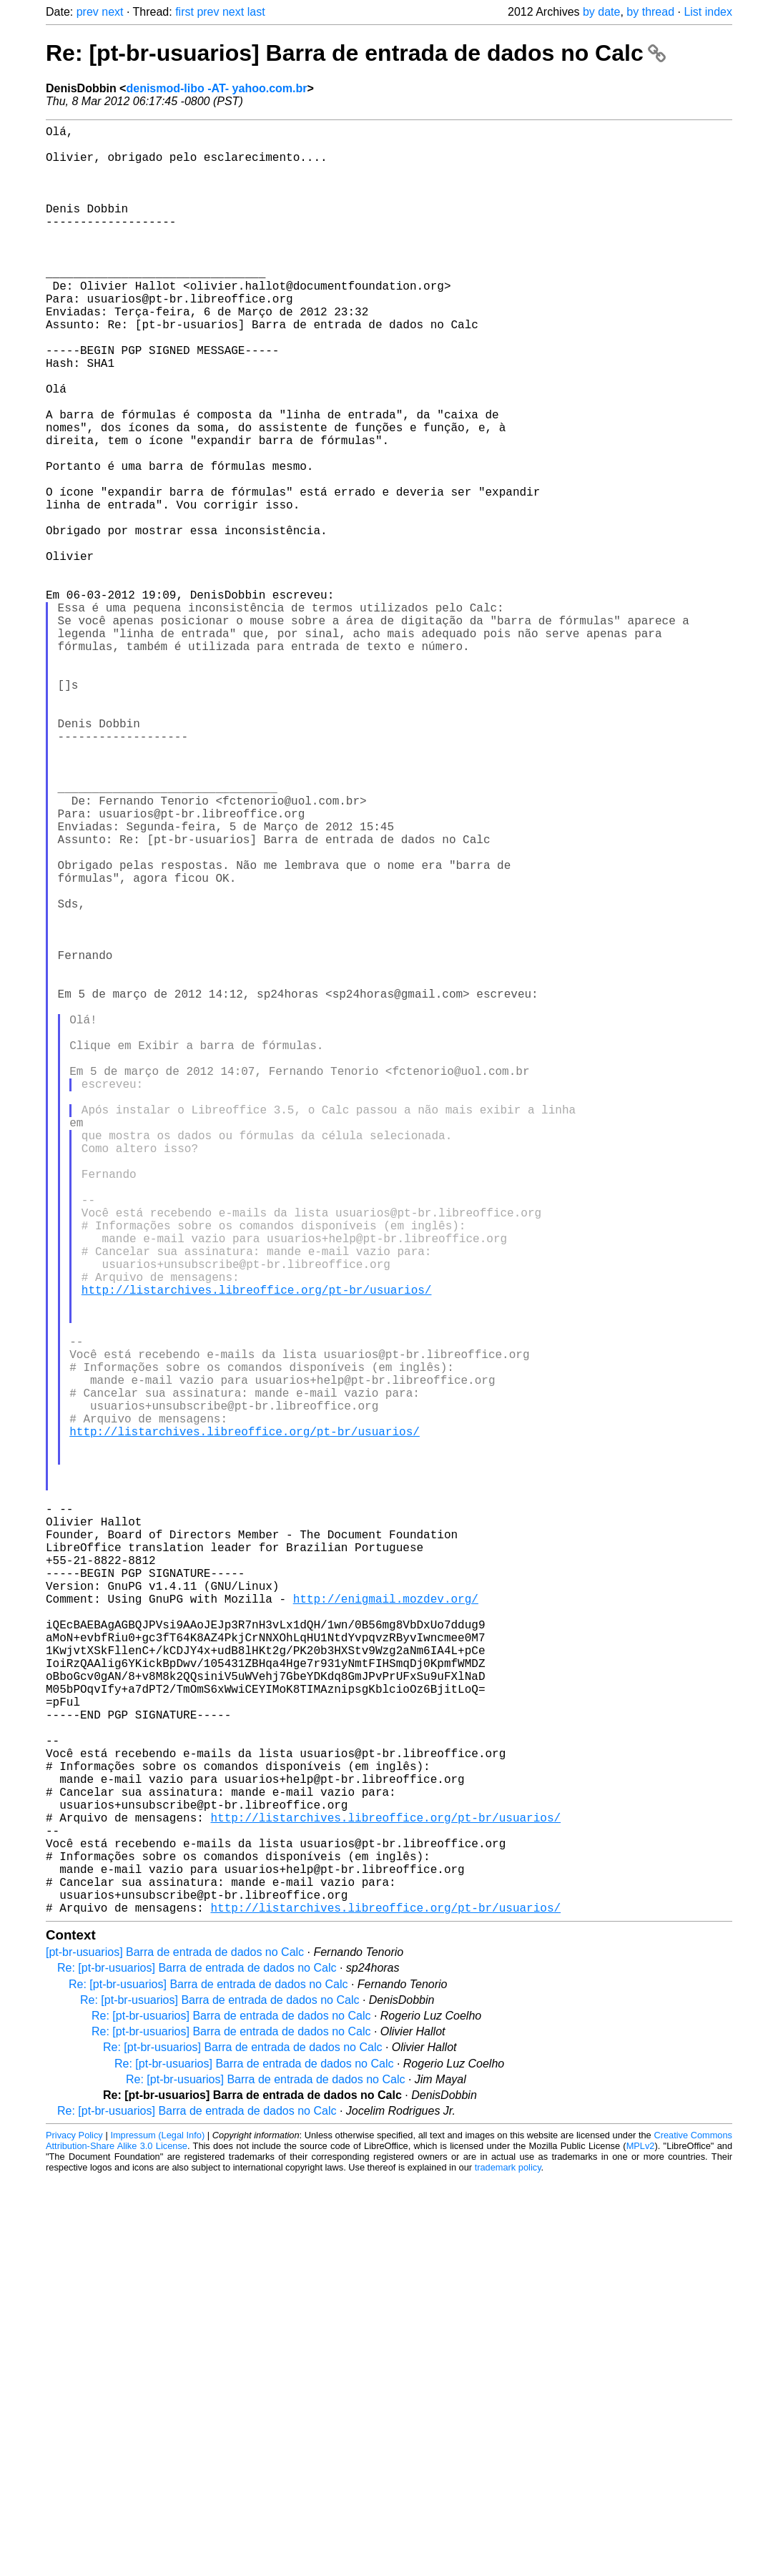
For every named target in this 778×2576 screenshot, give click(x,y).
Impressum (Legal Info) (157, 2532)
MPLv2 (640, 2543)
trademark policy (508, 2565)
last (256, 12)
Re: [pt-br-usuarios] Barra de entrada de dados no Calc (356, 53)
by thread (650, 12)
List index (708, 12)
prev (88, 12)
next (112, 12)
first (184, 12)
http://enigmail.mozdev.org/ (385, 1927)
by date (601, 12)
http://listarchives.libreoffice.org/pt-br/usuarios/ (257, 1550)
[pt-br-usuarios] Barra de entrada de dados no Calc (175, 2350)
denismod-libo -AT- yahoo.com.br (216, 88)
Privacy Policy (74, 2532)
